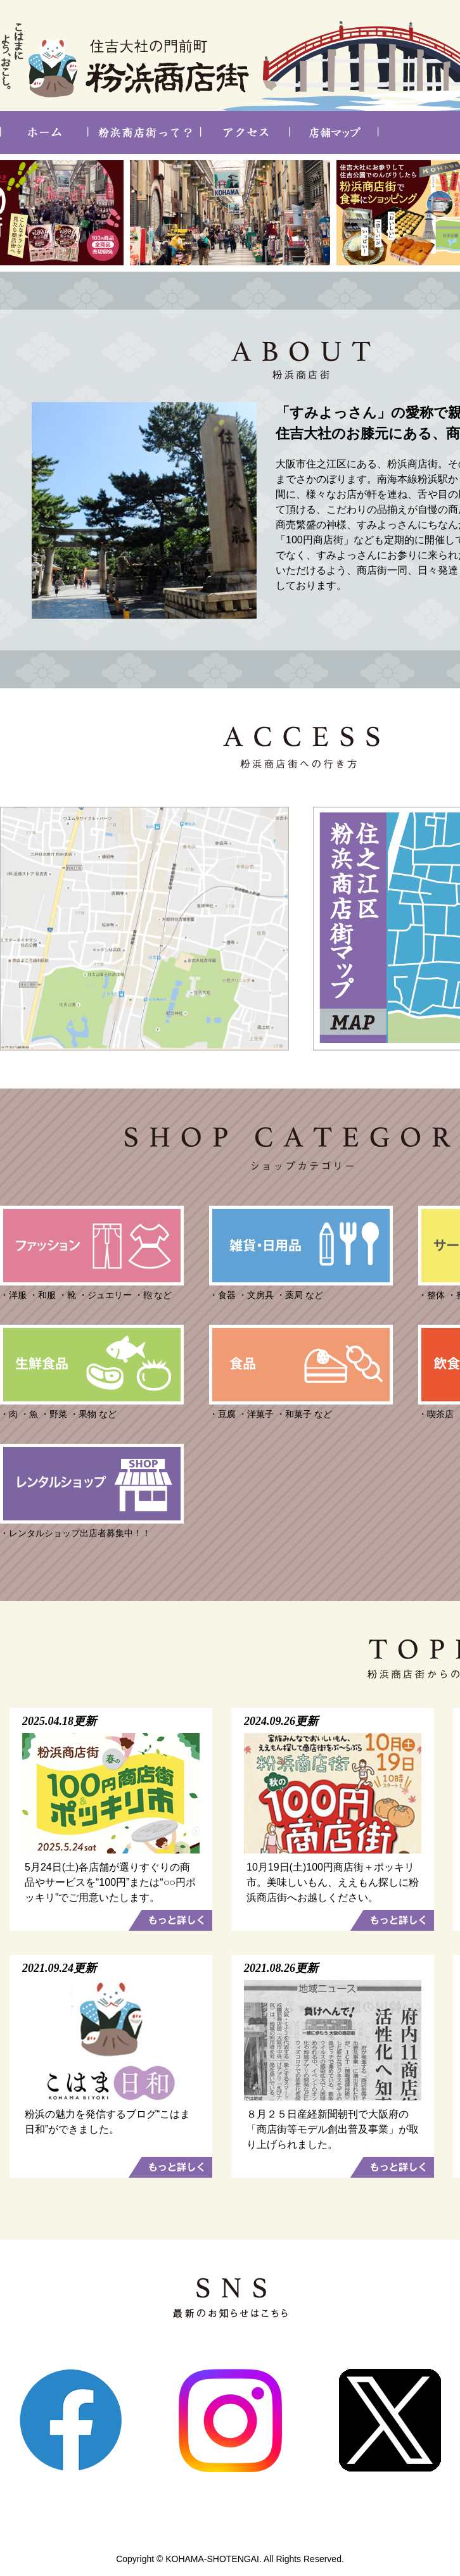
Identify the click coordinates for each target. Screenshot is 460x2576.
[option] (230, 212)
